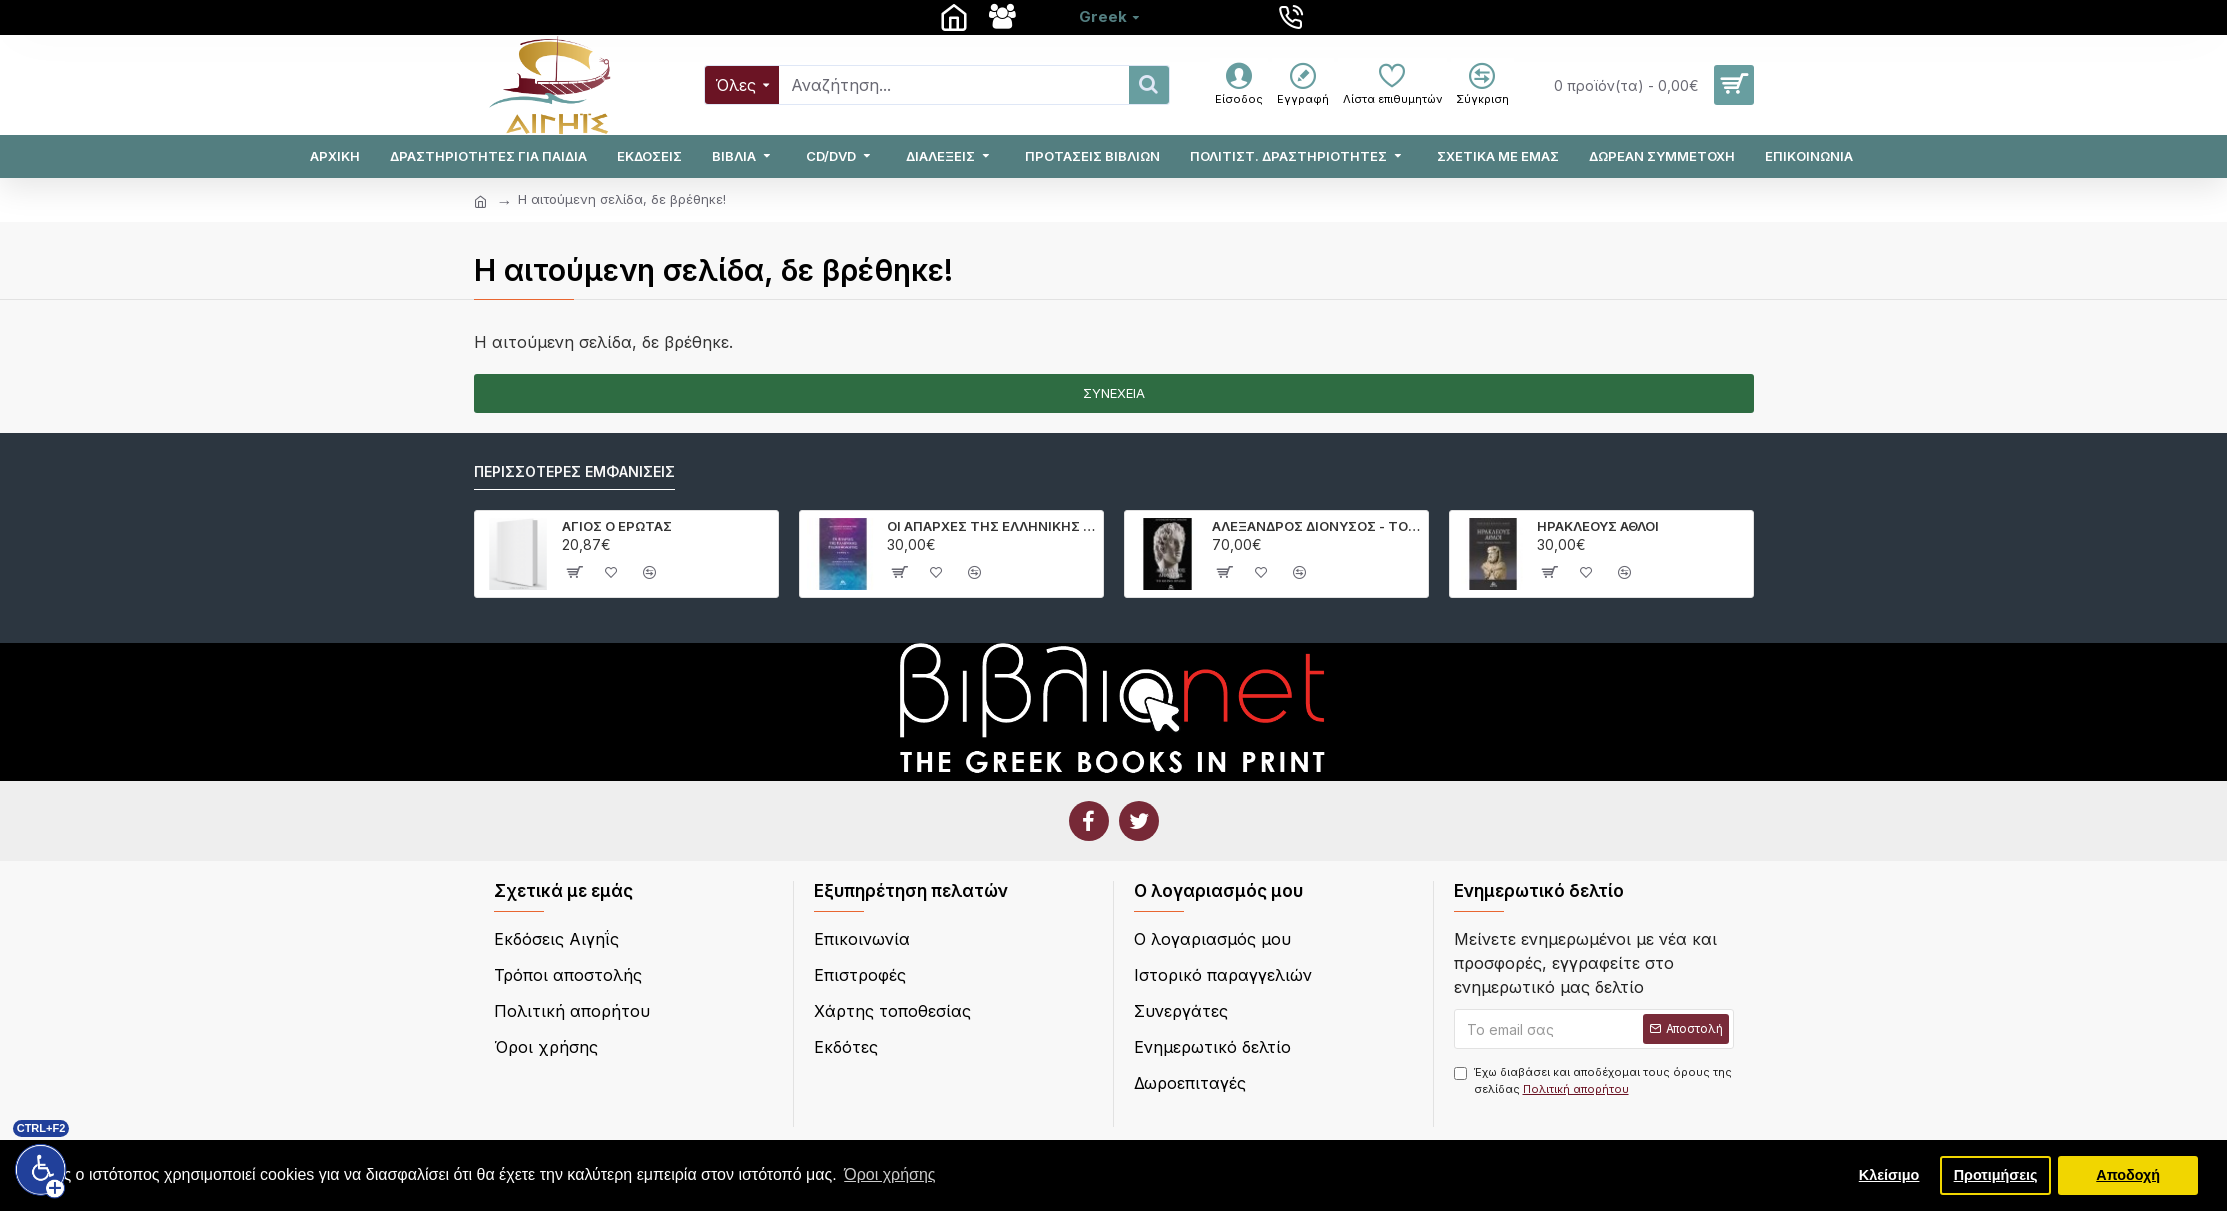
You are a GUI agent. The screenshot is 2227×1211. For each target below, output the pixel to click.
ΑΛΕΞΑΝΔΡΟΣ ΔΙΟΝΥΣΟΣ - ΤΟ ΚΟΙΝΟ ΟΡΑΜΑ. (1316, 526)
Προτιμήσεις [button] (1996, 1175)
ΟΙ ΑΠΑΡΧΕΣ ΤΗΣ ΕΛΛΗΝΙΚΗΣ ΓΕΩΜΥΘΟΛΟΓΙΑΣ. (991, 526)
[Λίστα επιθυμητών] (1392, 85)
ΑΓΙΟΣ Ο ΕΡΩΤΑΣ (617, 526)
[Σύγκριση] (1482, 85)
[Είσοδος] (1239, 85)
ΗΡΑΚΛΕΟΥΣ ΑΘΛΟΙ (1598, 526)
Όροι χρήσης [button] (889, 1174)
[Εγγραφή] (1303, 85)
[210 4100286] (1293, 17)
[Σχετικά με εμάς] (1005, 17)
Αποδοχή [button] (2128, 1175)
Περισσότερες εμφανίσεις (574, 471)
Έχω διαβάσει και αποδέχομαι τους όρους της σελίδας (1593, 1081)
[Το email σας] (1594, 1029)
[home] (480, 202)
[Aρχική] (956, 17)
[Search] (954, 85)
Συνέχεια (1114, 393)
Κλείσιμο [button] (1889, 1175)
